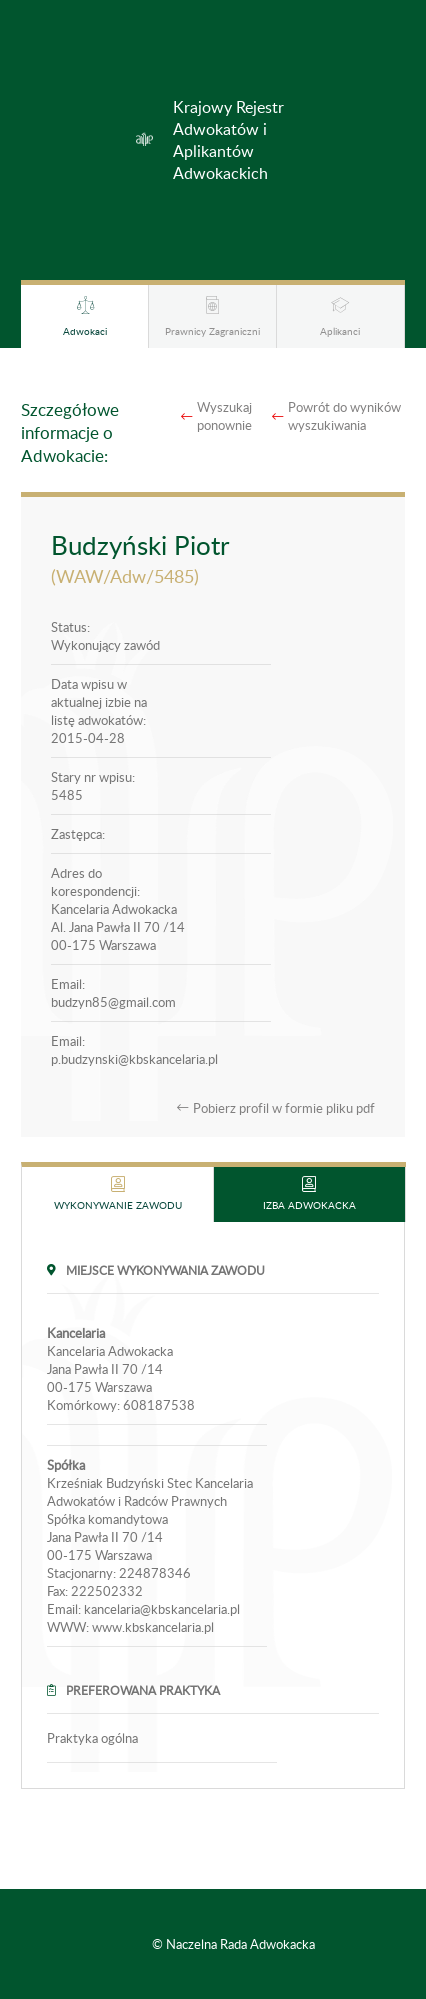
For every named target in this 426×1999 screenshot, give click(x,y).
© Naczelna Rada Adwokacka (233, 1944)
